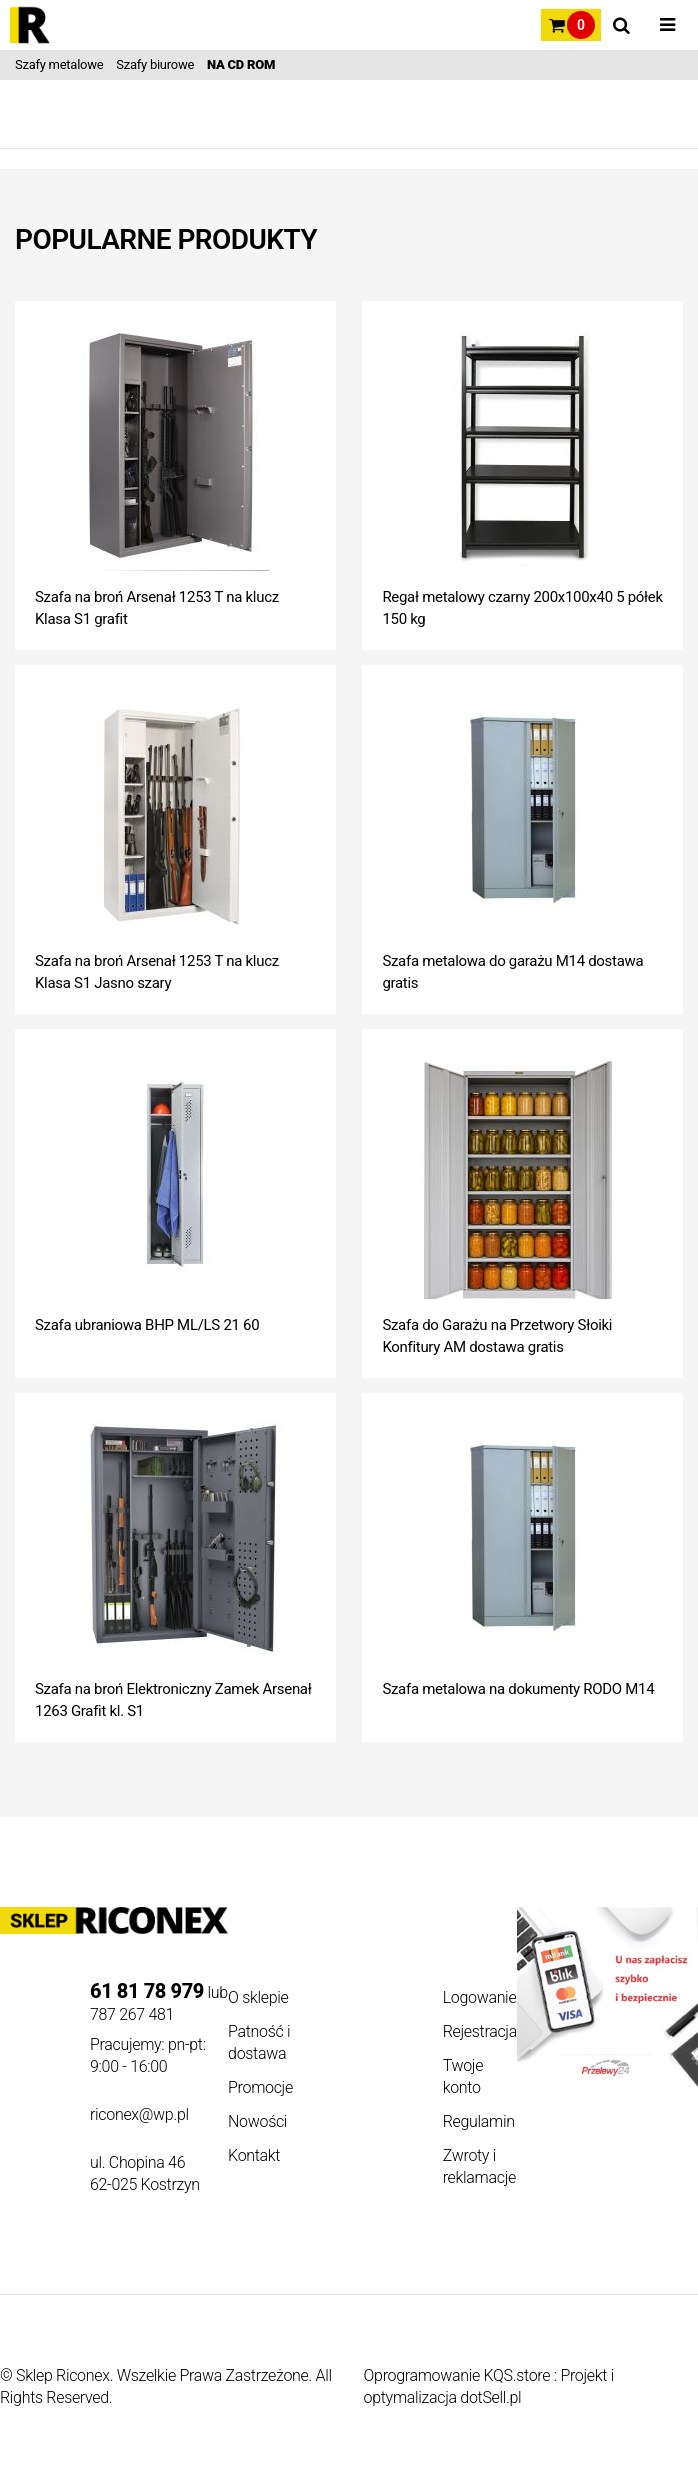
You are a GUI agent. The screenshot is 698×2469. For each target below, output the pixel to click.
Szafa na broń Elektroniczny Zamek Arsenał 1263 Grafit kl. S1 (173, 1700)
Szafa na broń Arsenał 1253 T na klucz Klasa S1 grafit (157, 608)
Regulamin (479, 2121)
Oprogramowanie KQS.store (457, 2375)
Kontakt (254, 2155)
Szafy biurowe (155, 64)
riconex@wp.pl (139, 2114)
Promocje (260, 2087)
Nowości (257, 2121)
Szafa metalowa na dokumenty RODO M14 (518, 1689)
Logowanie (480, 1997)
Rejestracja (480, 2031)
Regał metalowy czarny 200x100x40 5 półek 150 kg (522, 608)
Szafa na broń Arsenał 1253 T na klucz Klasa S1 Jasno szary (157, 972)
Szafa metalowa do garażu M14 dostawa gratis (512, 972)
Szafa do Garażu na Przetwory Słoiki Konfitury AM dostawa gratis (497, 1336)
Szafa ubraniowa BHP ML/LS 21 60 (147, 1325)
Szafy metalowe (59, 64)
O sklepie (258, 1997)
